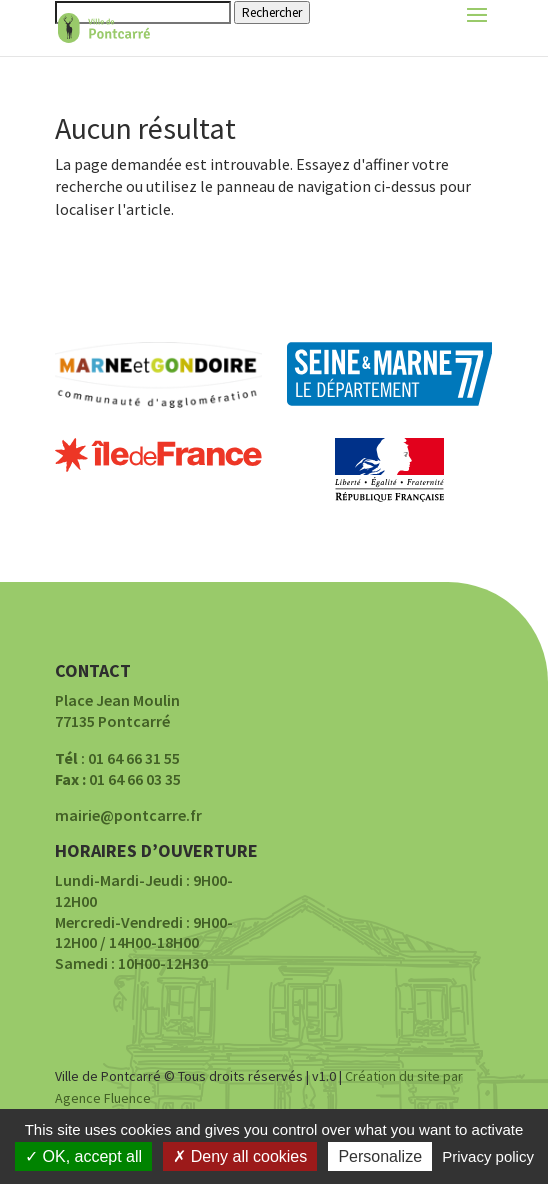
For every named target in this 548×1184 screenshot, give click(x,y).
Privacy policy (488, 1156)
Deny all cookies (240, 1156)
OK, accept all (83, 1156)
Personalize (380, 1156)
